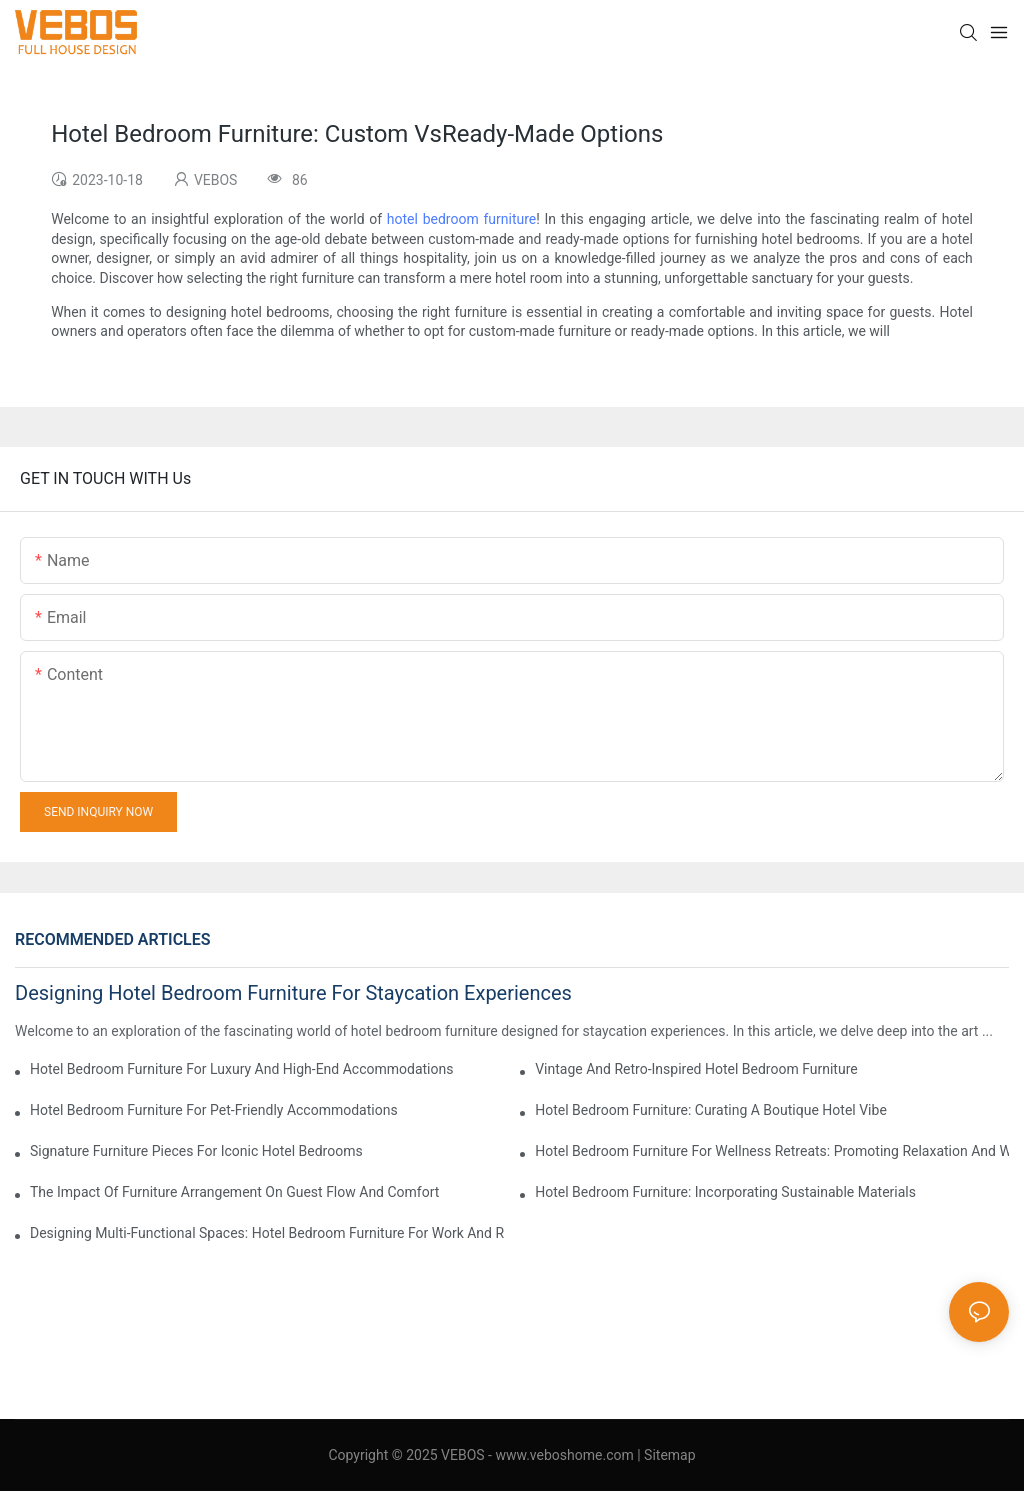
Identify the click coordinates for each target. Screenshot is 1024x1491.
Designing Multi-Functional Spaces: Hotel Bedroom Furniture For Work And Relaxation (267, 1233)
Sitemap (669, 1455)
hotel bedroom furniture (461, 219)
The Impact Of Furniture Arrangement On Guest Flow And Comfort (234, 1192)
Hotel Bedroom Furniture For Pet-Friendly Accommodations (214, 1110)
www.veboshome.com (563, 1455)
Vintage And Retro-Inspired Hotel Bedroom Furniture (696, 1069)
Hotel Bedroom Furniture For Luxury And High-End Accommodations (241, 1069)
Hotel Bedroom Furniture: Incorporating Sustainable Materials (725, 1192)
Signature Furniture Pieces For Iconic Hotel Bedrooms (196, 1151)
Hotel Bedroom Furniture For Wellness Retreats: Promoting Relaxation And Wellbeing (772, 1151)
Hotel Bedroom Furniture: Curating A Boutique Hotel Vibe (711, 1110)
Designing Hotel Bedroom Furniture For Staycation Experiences (293, 993)
